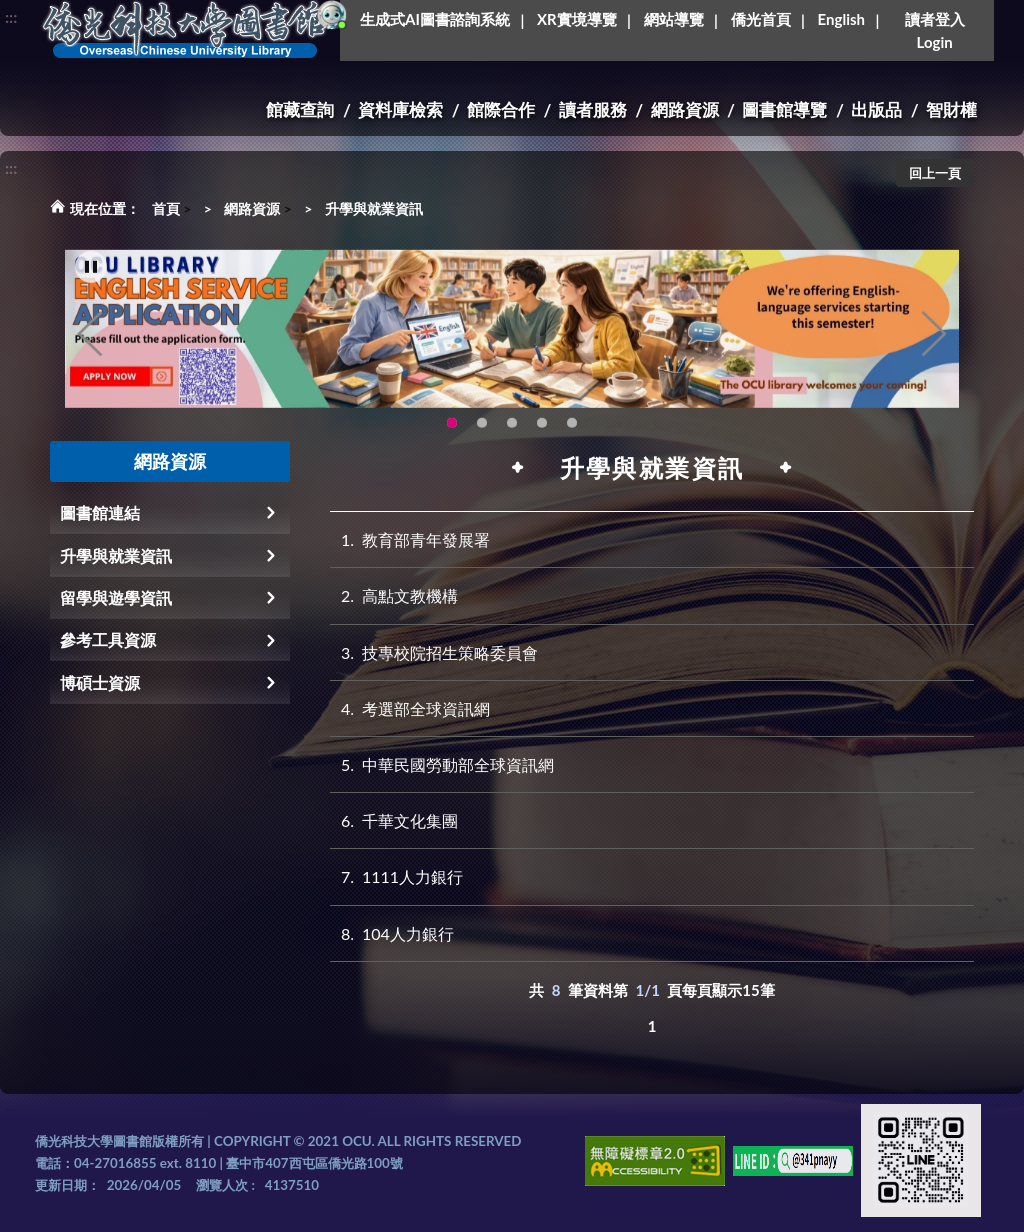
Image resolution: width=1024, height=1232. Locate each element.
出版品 (876, 109)
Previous (90, 348)
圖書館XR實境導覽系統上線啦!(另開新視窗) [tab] (512, 437)
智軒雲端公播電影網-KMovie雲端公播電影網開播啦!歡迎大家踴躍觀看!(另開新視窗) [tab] (542, 437)
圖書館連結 (100, 512)
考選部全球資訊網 (410, 708)
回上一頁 (935, 173)
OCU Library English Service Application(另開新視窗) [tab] (452, 437)
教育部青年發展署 (410, 539)
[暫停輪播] (91, 281)
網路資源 (685, 109)
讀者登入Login (935, 30)
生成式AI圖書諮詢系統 (435, 19)
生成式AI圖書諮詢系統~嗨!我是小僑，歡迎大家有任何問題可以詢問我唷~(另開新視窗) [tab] (572, 437)
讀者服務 (593, 109)
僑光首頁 (761, 19)
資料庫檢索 (400, 109)
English (841, 19)
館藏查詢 (300, 109)
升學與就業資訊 (374, 208)
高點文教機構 (394, 595)
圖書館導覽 (784, 109)
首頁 (166, 208)
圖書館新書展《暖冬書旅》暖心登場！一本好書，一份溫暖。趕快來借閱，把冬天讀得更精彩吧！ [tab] (482, 437)
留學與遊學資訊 (116, 597)
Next (934, 348)
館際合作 (501, 109)
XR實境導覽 (577, 19)
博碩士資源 (100, 682)
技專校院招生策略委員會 (434, 652)
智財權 (951, 109)
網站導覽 (674, 19)
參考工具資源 (108, 639)
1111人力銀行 (396, 876)
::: (11, 16)
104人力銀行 (392, 933)
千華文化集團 (394, 820)
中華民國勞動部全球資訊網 (442, 764)
